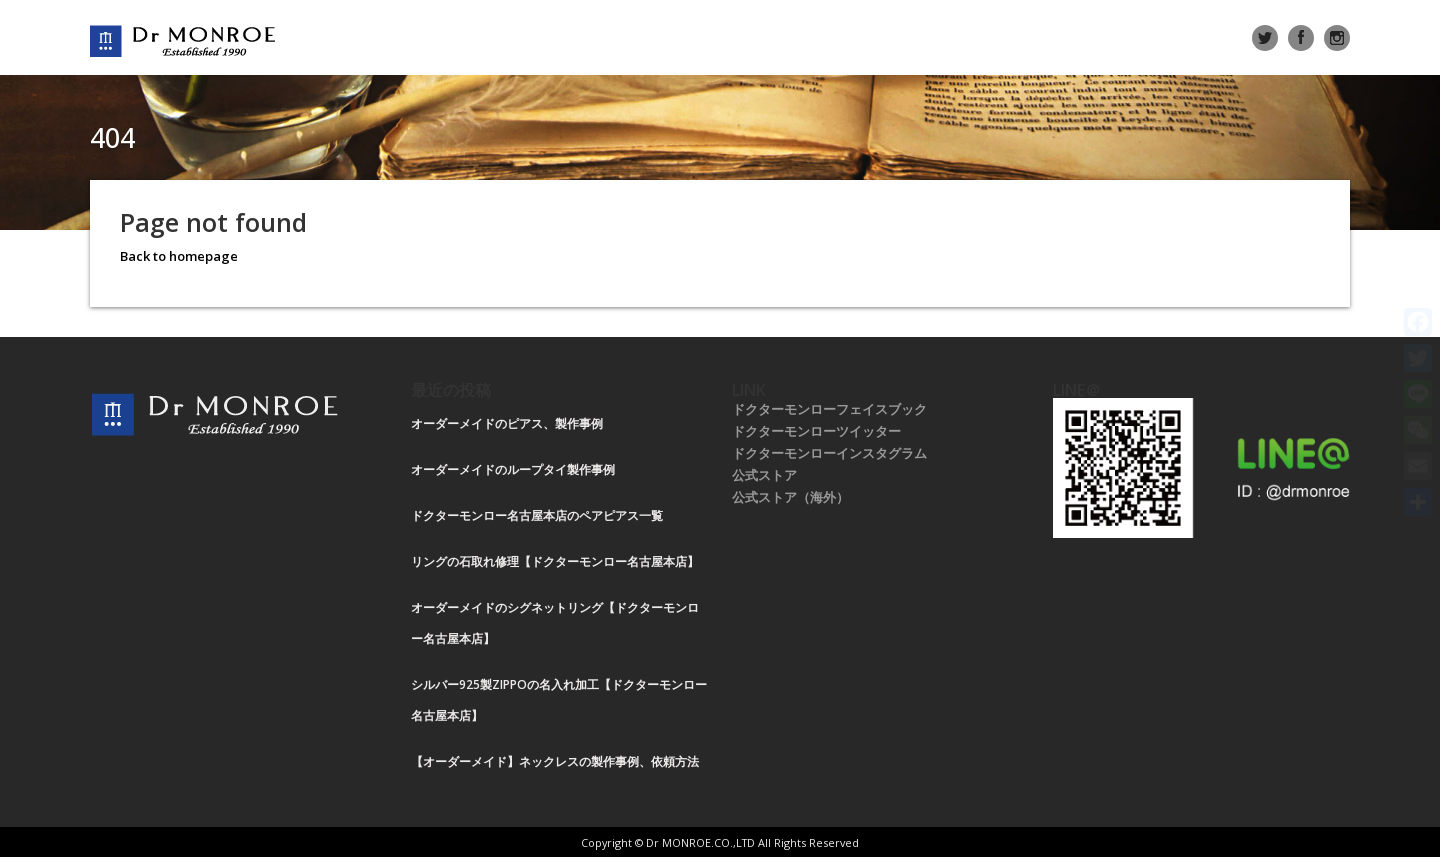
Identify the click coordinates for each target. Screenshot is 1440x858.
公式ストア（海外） (790, 497)
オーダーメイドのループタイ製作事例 (513, 469)
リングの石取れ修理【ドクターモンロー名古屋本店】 (555, 561)
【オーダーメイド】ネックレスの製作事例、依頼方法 (555, 761)
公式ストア (764, 475)
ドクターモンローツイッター (816, 431)
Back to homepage (179, 256)
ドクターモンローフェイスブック (829, 409)
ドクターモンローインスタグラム (829, 453)
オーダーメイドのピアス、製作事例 (507, 423)
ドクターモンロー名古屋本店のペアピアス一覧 (537, 515)
